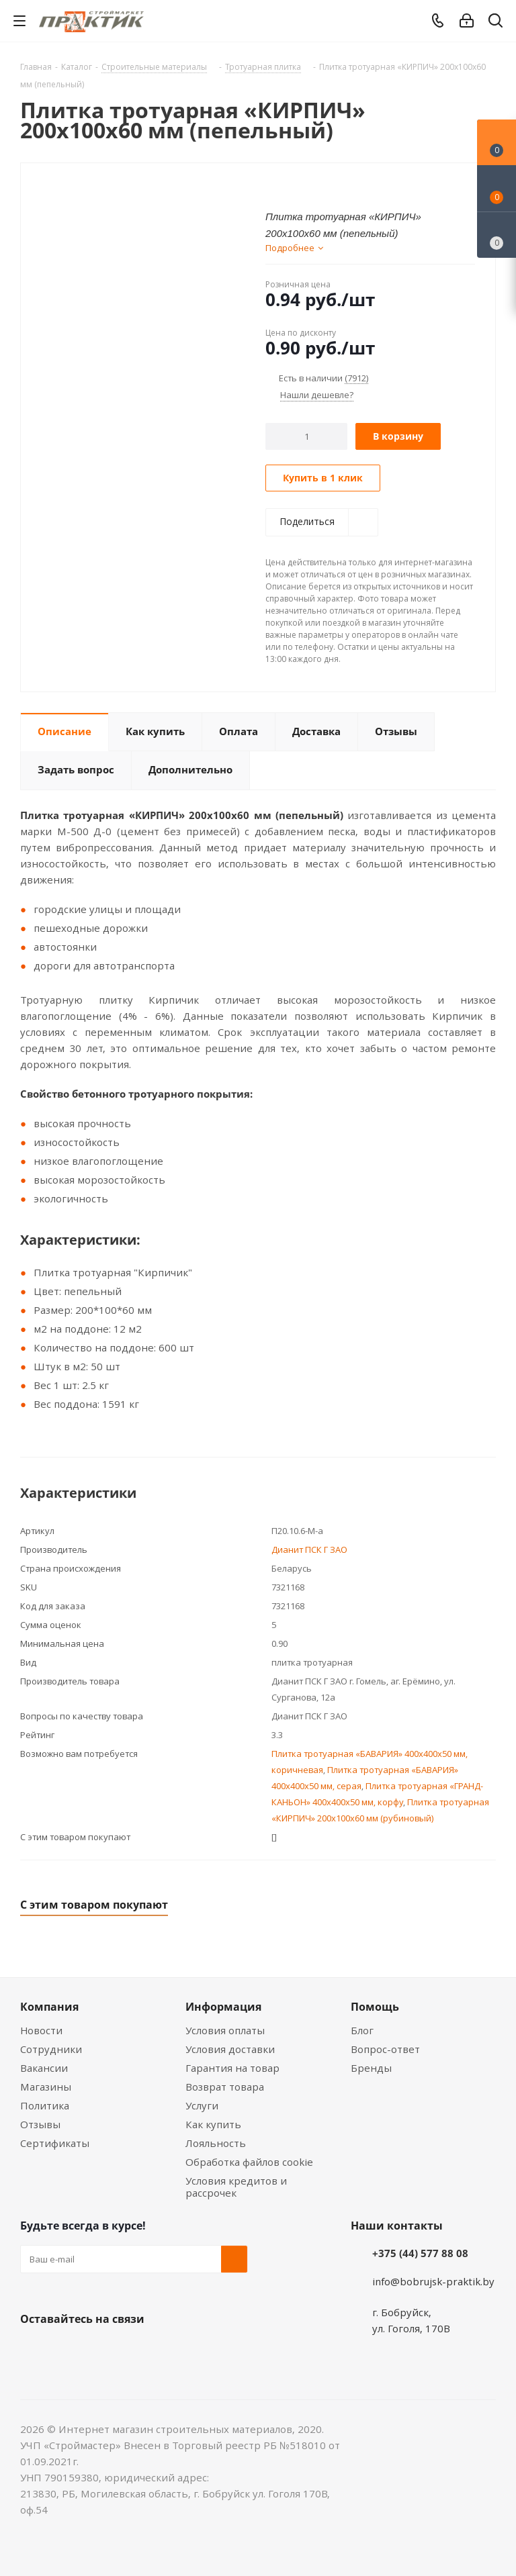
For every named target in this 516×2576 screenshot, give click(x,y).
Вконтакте (33, 2350)
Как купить (213, 2124)
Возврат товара (224, 2086)
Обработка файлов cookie (249, 2161)
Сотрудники (51, 2049)
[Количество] (307, 436)
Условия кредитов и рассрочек (236, 2186)
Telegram (134, 2350)
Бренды (371, 2067)
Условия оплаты (225, 2030)
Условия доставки (230, 2049)
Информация (223, 2006)
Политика (44, 2105)
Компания (49, 2006)
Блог (362, 2030)
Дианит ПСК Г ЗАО (309, 1549)
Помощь (375, 2006)
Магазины (45, 2086)
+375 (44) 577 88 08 (420, 2253)
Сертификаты (54, 2143)
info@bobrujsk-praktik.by (433, 2281)
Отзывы (40, 2124)
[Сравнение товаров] (496, 235)
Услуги (201, 2105)
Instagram (100, 2350)
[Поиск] (495, 23)
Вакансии (44, 2067)
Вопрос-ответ (385, 2049)
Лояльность (215, 2143)
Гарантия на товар (232, 2067)
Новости (41, 2030)
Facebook (67, 2350)
